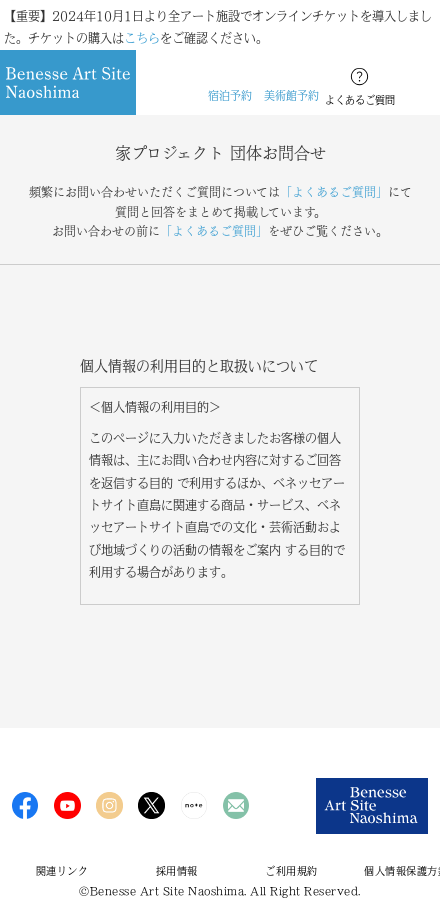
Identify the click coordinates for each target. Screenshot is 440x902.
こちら (142, 38)
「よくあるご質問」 (334, 192)
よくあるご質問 (360, 100)
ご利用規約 (291, 871)
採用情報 (177, 871)
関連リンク (62, 871)
